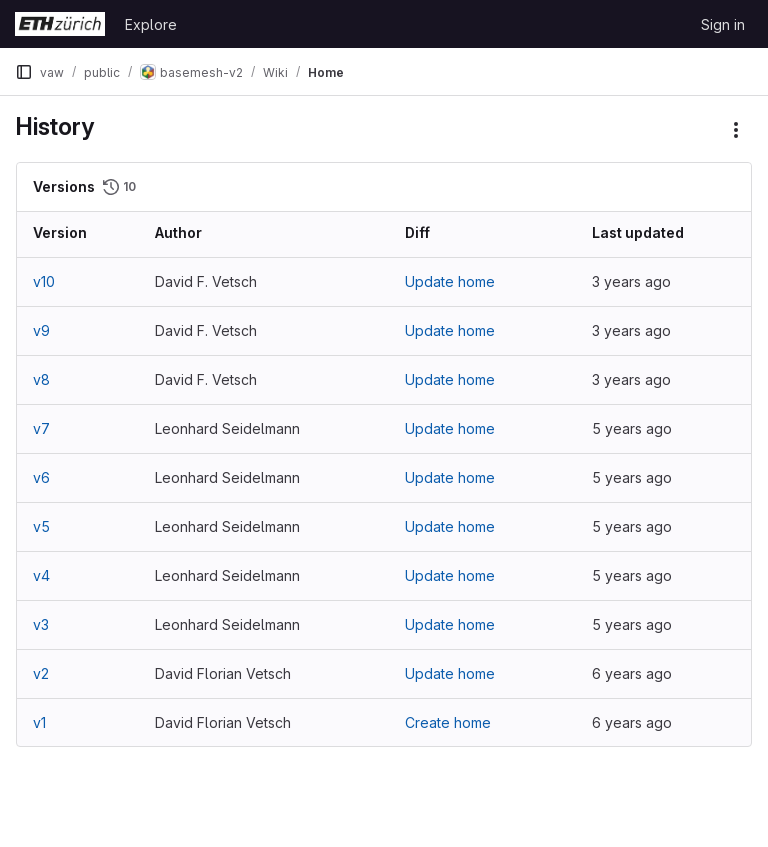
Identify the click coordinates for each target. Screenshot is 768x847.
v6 (41, 477)
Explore (151, 24)
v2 (41, 673)
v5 (41, 526)
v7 (41, 428)
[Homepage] (60, 24)
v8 (41, 379)
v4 (41, 575)
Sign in (723, 24)
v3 (41, 624)
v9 (41, 330)
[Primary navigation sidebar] (24, 72)
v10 (44, 281)
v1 (39, 722)
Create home (448, 722)
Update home (450, 281)
